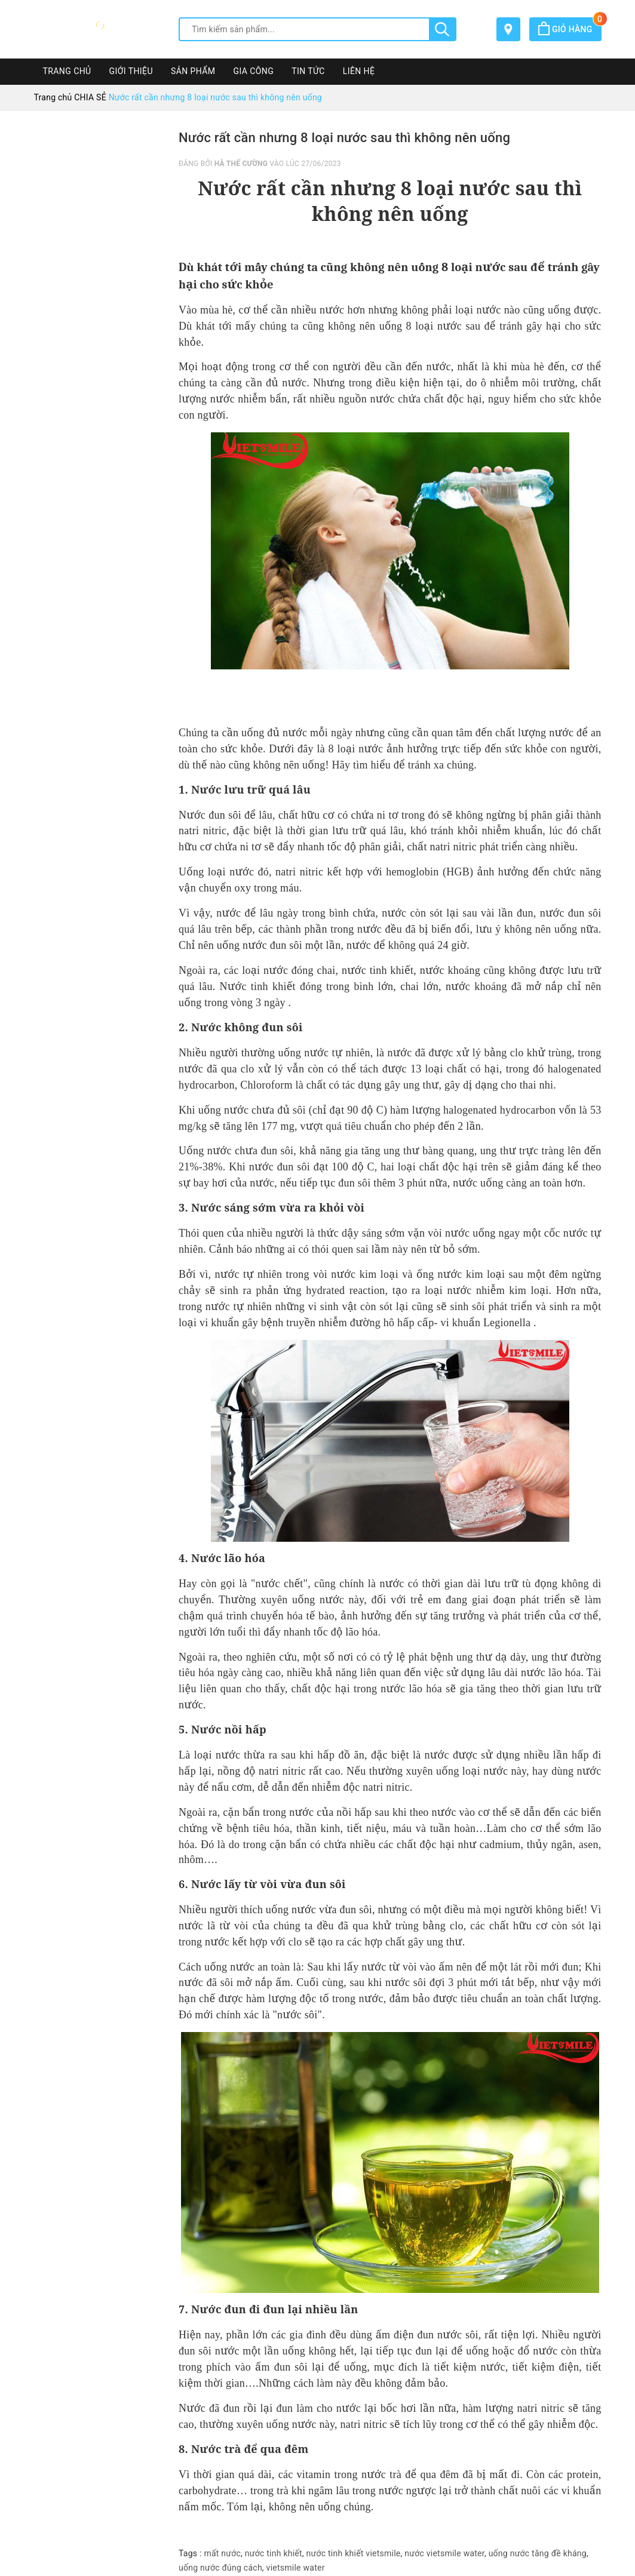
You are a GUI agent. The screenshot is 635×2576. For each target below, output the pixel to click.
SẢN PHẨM (193, 71)
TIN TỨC (308, 71)
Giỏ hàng (569, 29)
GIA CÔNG (254, 71)
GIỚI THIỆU (131, 71)
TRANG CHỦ (67, 71)
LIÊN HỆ (359, 71)
